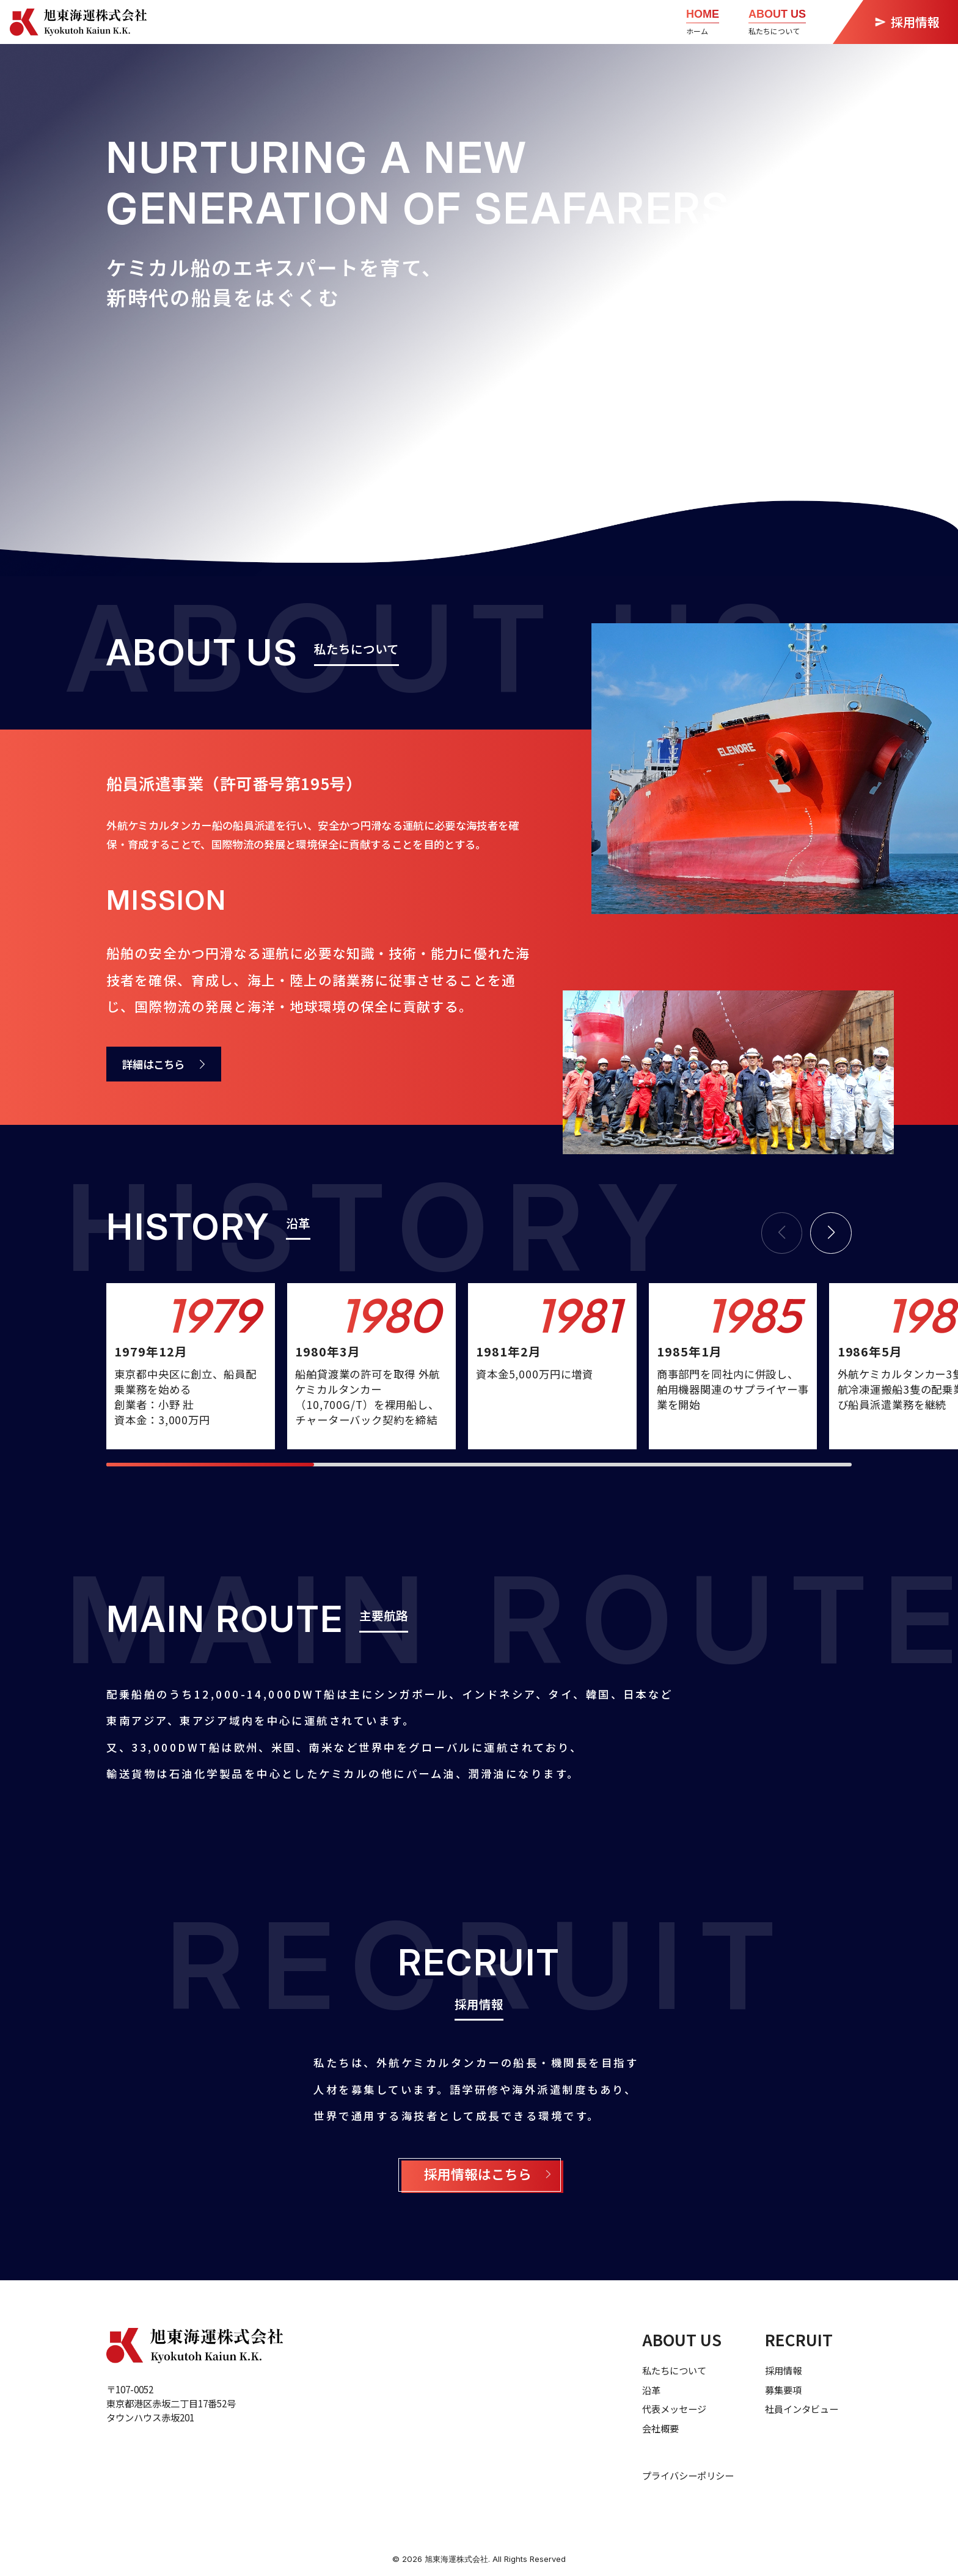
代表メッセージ (674, 2408)
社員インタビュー (801, 2408)
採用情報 (783, 2370)
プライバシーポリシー (688, 2475)
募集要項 (783, 2389)
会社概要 (660, 2428)
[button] (831, 1233)
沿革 (651, 2389)
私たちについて (674, 2370)
